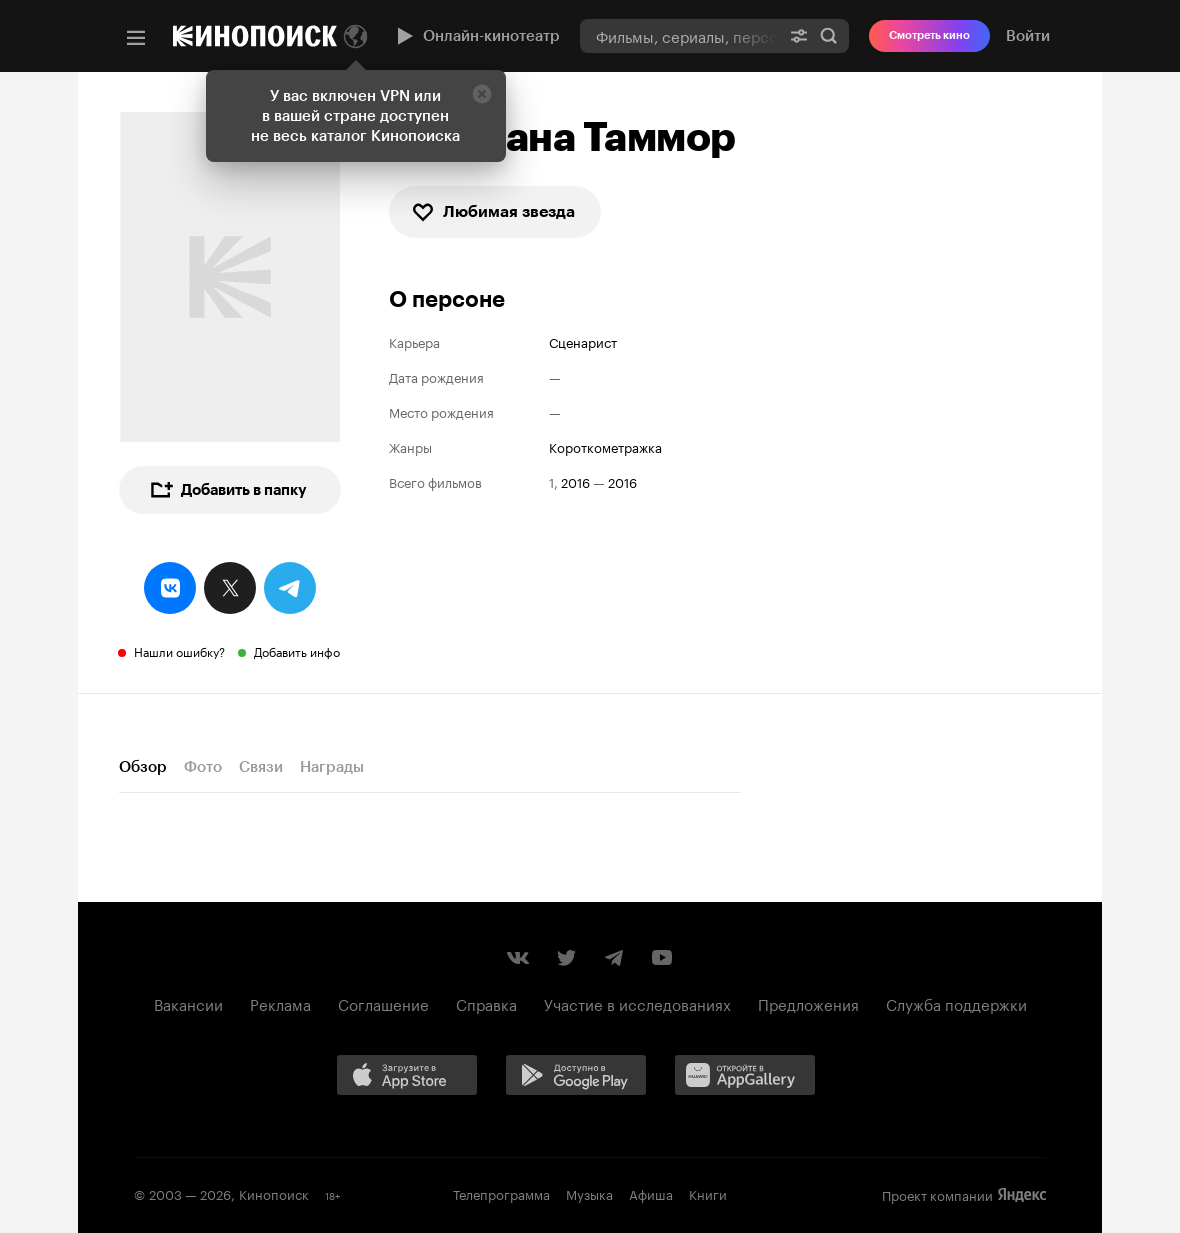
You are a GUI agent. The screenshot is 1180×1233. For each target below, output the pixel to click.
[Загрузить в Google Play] (583, 1078)
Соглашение (383, 1003)
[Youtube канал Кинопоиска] (662, 958)
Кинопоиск (274, 1193)
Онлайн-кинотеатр (476, 36)
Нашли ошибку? (179, 650)
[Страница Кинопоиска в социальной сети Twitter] (566, 958)
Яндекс (1022, 1195)
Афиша (651, 1193)
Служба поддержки (956, 1003)
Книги (708, 1193)
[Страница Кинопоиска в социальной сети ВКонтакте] (518, 958)
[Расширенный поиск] (799, 35)
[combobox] (679, 35)
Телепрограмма (501, 1193)
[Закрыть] (482, 94)
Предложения (808, 1003)
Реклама (280, 1003)
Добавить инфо (297, 650)
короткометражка (605, 446)
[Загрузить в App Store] (414, 1078)
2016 (575, 481)
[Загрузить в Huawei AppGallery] (752, 1078)
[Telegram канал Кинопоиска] (614, 958)
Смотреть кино (929, 35)
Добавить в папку (228, 490)
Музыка (589, 1193)
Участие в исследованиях (637, 1003)
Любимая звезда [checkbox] (493, 212)
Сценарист (583, 341)
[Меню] (136, 38)
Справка (486, 1003)
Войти (1028, 36)
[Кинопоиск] (255, 36)
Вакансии (188, 1003)
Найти (829, 36)
